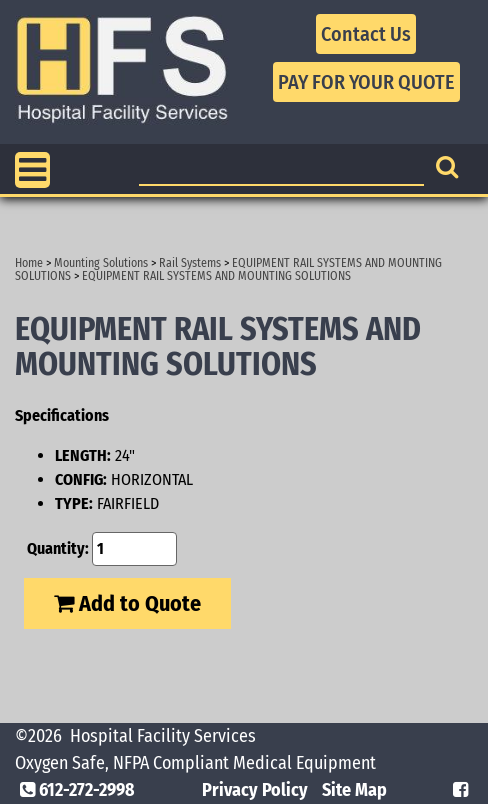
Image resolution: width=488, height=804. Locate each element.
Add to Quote (127, 603)
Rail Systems (190, 263)
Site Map (354, 790)
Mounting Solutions (101, 263)
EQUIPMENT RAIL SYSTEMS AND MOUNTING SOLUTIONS (216, 276)
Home (29, 263)
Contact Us (366, 34)
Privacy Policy (255, 790)
